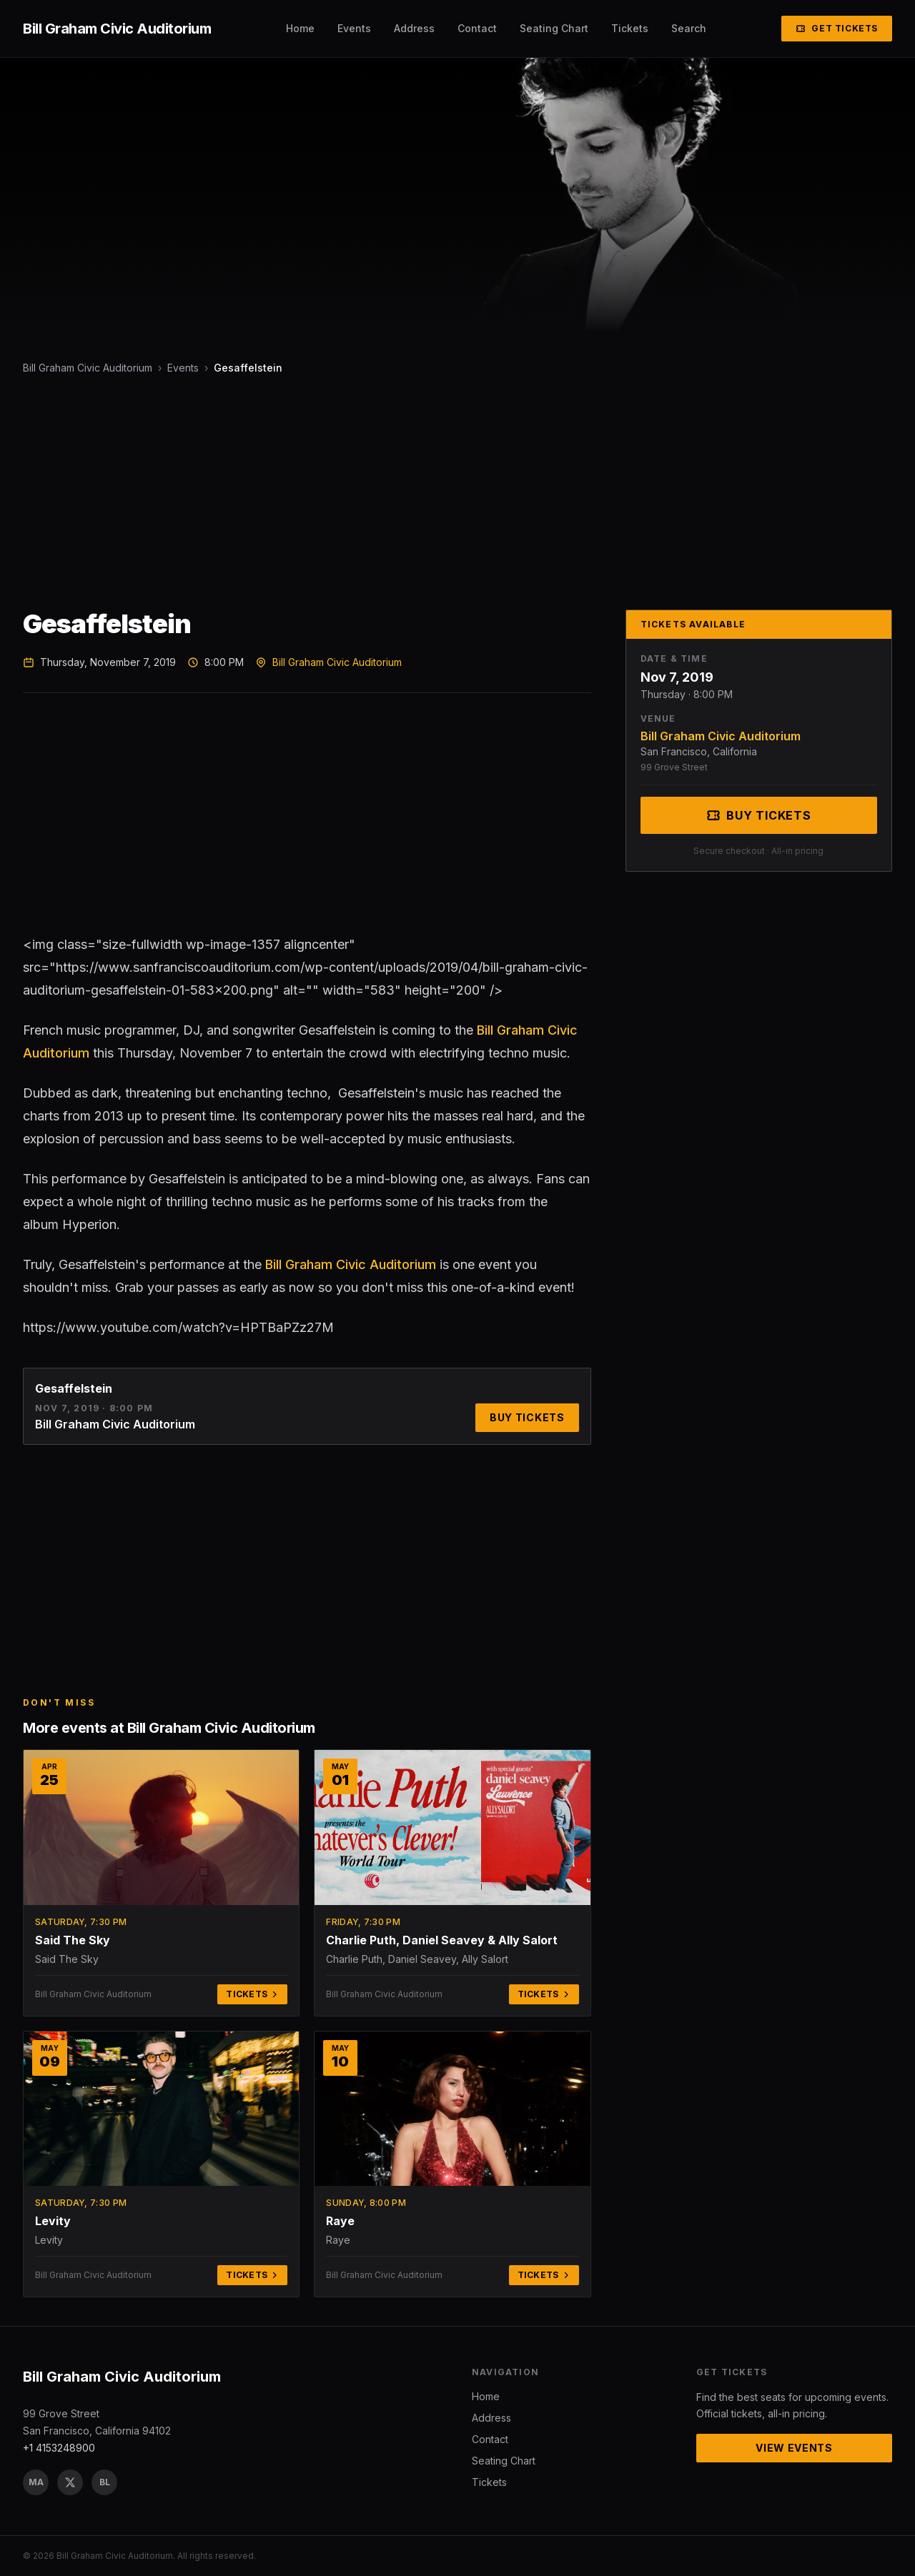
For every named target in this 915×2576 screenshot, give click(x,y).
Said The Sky (72, 1940)
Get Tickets (837, 28)
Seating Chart (554, 28)
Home (300, 28)
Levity (53, 2221)
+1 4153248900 (59, 2448)
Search (688, 28)
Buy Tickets (527, 1417)
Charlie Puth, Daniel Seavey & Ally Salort (442, 1940)
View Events (794, 2448)
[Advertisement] (452, 492)
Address (414, 28)
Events (354, 28)
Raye (340, 2221)
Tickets (629, 28)
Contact (477, 28)
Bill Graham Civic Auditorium (87, 368)
